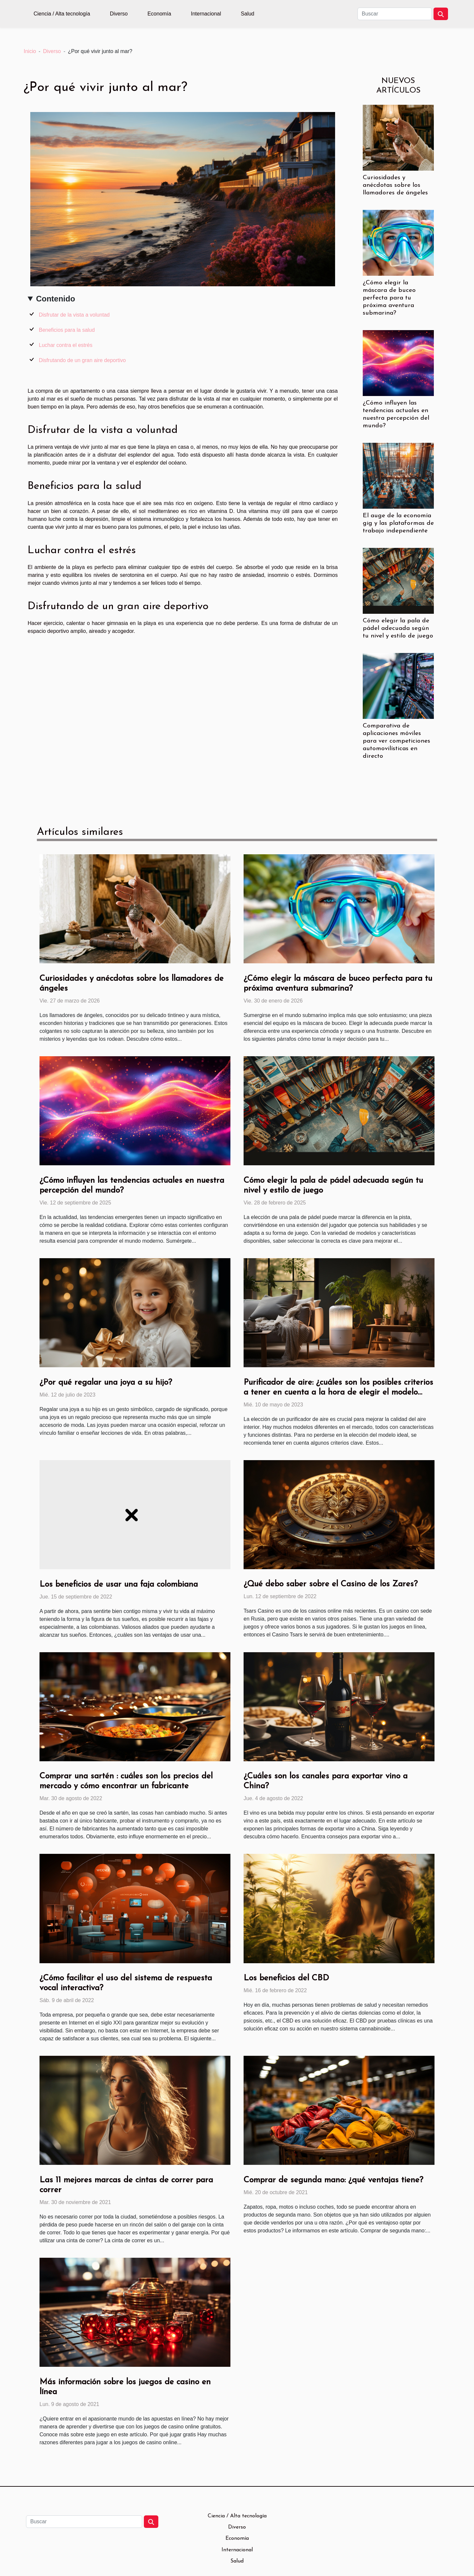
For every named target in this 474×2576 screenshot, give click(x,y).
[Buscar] (394, 14)
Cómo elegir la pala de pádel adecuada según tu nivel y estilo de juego (398, 628)
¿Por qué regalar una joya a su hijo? (106, 1382)
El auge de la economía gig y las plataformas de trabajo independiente (398, 523)
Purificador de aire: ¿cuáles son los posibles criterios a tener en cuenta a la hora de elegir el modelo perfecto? (338, 1392)
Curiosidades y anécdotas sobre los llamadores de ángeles (395, 185)
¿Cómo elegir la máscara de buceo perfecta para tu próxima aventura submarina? (389, 298)
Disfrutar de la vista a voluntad (74, 315)
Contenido (55, 298)
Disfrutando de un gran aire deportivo (82, 360)
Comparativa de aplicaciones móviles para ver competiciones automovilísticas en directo (396, 741)
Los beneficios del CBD (286, 1978)
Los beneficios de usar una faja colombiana (119, 1584)
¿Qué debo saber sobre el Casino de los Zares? (331, 1584)
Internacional (206, 13)
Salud (247, 13)
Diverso (119, 13)
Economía (159, 13)
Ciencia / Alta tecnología (62, 13)
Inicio (30, 51)
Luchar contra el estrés (65, 345)
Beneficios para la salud (67, 330)
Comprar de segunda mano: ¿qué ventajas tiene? (333, 2180)
